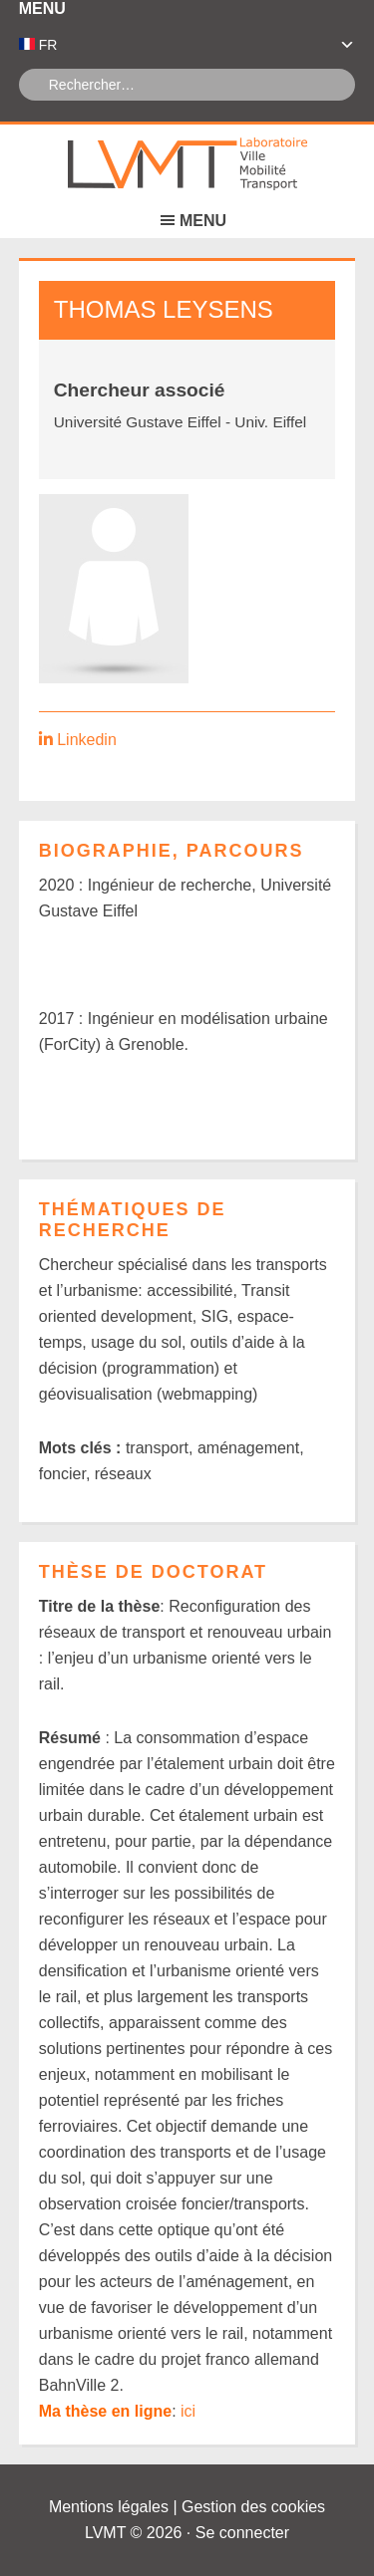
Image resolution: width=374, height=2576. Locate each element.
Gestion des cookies (253, 2506)
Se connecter (242, 2532)
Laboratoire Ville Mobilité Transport (187, 164)
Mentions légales (109, 2506)
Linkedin (87, 739)
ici (188, 2411)
